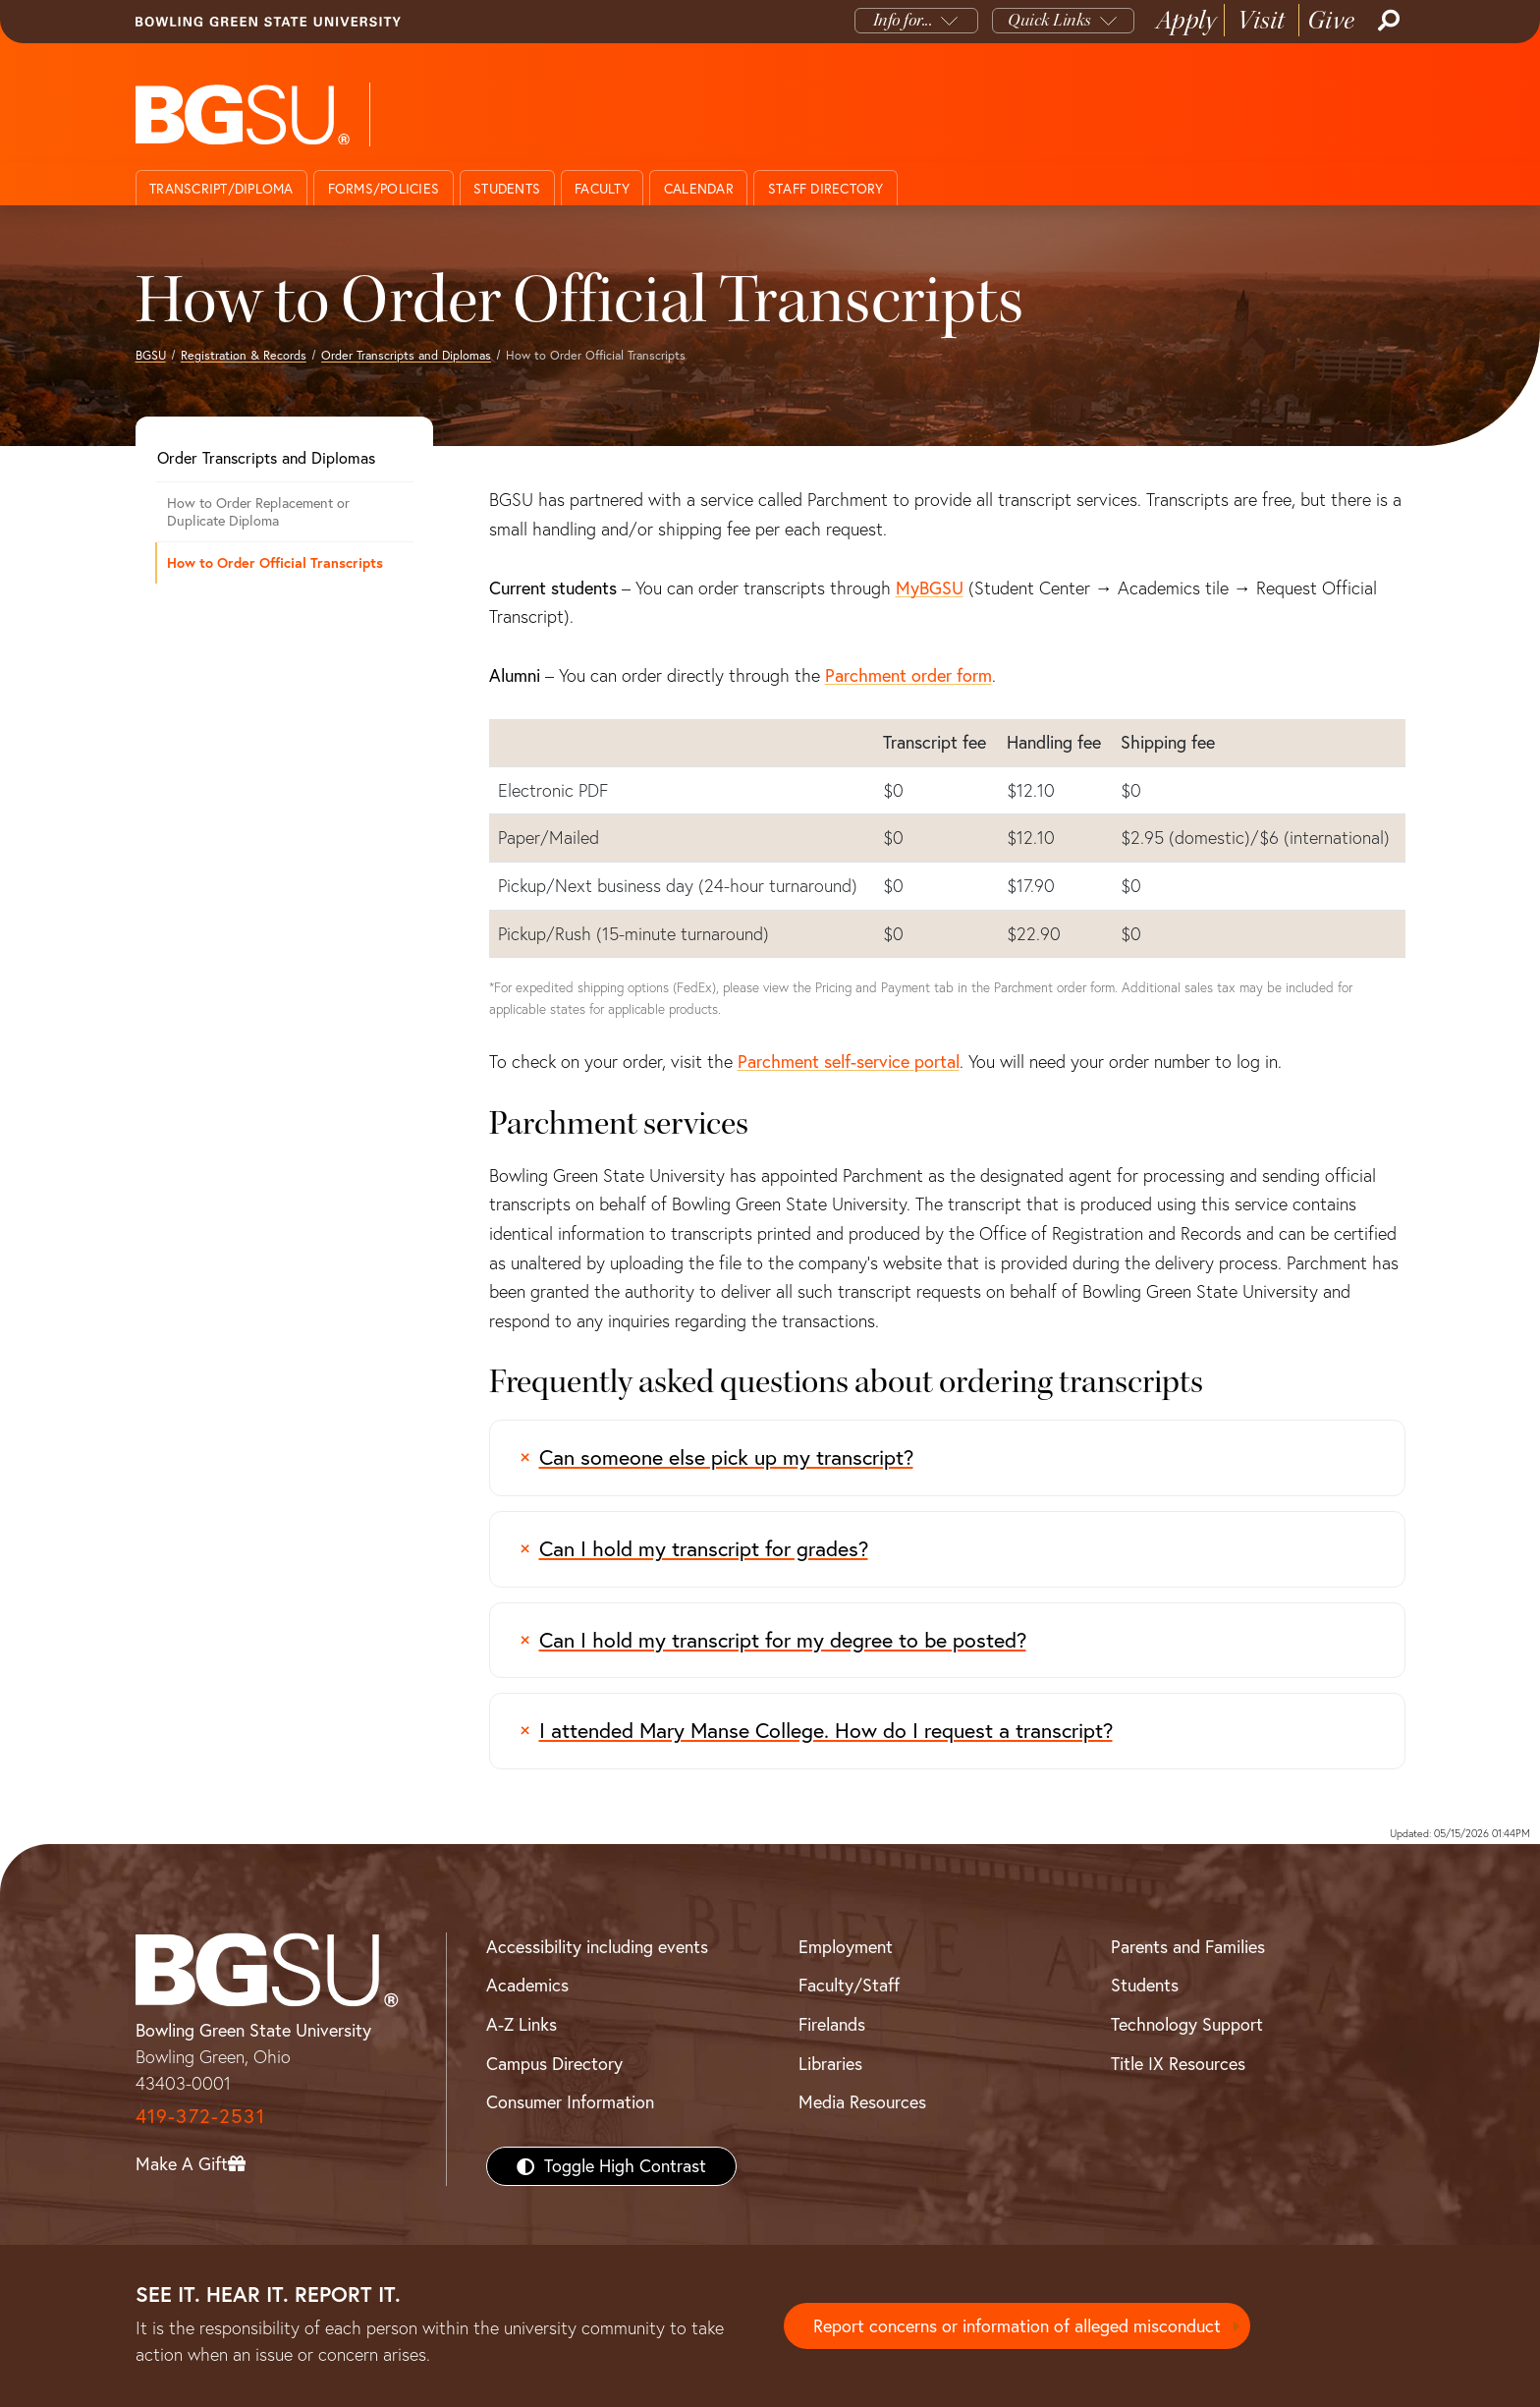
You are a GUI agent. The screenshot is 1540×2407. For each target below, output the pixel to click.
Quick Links (1049, 20)
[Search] (1386, 20)
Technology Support (1187, 2024)
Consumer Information (570, 2102)
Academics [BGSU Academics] (527, 1985)
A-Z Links (521, 2024)
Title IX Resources (1178, 2063)
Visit (1262, 20)
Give (1331, 20)
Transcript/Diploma (221, 188)
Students (506, 188)
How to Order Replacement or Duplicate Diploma (258, 512)
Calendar (699, 188)
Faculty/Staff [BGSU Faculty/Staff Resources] (849, 1985)
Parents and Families (1188, 1946)
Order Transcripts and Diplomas (406, 355)
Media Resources (862, 2102)
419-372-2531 (200, 2115)
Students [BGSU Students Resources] (1145, 1985)
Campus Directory (554, 2063)
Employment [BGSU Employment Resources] (845, 1946)
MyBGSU (929, 588)
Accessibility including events (597, 1946)
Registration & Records (243, 355)
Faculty (602, 188)
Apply (1186, 20)
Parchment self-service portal (849, 1061)
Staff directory (826, 188)
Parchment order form (908, 675)
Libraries (830, 2063)
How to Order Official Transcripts (275, 562)
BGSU (151, 355)
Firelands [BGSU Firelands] (831, 2024)
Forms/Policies (384, 188)
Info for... (903, 20)
